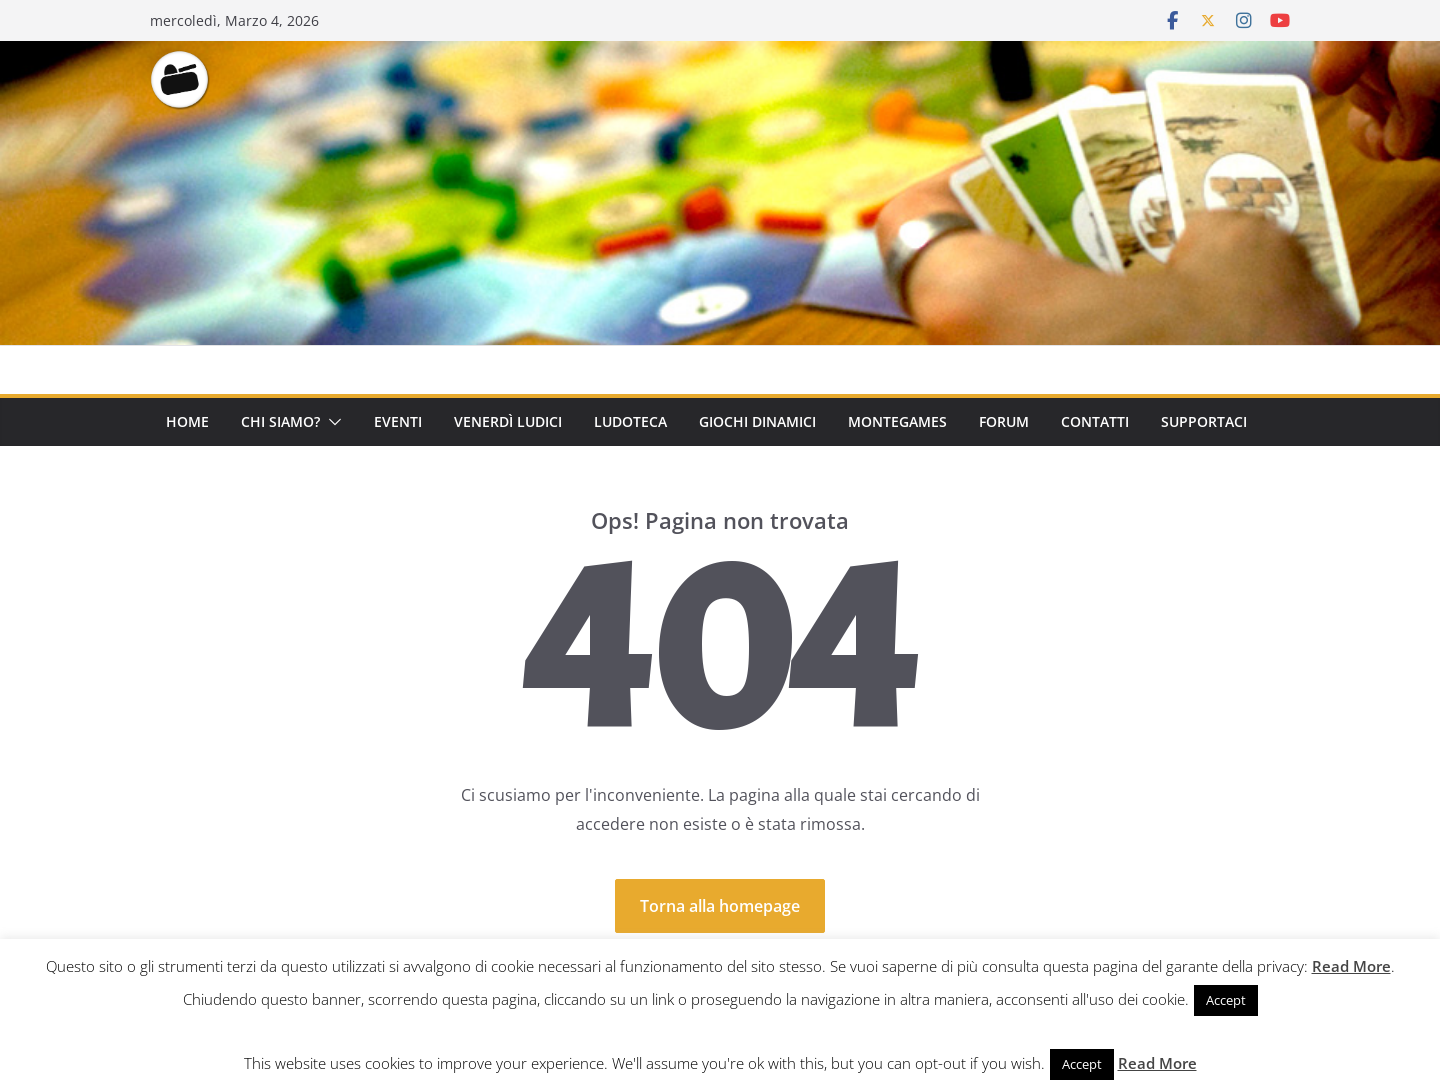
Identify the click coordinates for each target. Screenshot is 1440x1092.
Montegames (897, 421)
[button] (331, 422)
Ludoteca (630, 421)
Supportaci (1204, 421)
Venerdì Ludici (508, 421)
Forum (1004, 421)
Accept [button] (1226, 1000)
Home (187, 421)
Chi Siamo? (280, 421)
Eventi (398, 421)
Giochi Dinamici (757, 421)
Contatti (1095, 421)
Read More (1351, 966)
